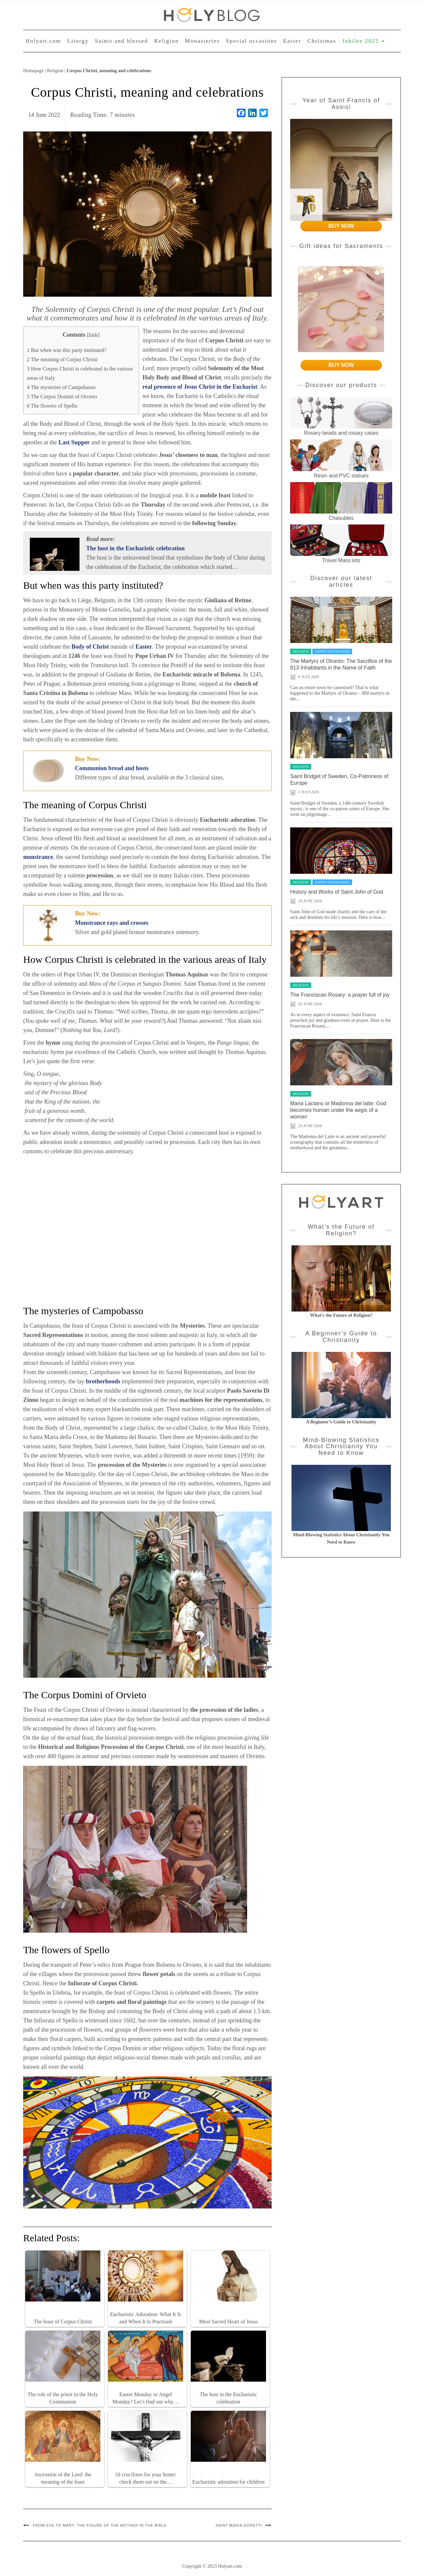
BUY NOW (341, 226)
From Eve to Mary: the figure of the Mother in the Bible (100, 2525)
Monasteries (202, 41)
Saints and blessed (121, 41)
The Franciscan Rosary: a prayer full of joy (340, 995)
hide (93, 335)
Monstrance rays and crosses (111, 922)
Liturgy (78, 41)
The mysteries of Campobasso (61, 387)
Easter (292, 41)
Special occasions (251, 41)
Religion (166, 41)
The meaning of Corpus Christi (62, 360)
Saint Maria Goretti (239, 2525)
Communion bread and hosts (112, 768)
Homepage (33, 70)
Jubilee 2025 (363, 41)
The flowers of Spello (52, 406)
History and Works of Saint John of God (336, 892)
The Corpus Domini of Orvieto (62, 397)
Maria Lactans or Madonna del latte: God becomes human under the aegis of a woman (338, 1110)
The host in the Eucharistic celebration (135, 548)
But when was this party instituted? (66, 350)
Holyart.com (43, 41)
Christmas (321, 41)
